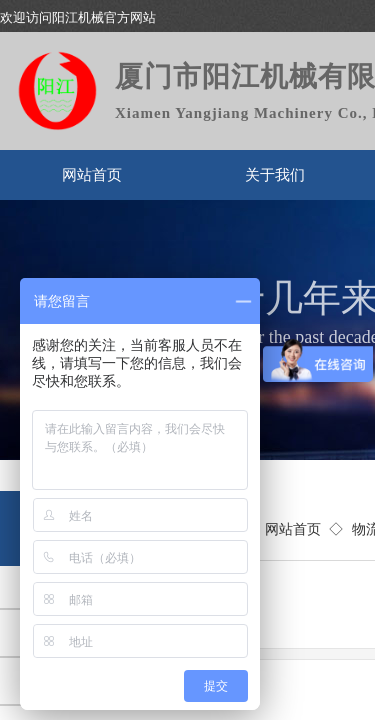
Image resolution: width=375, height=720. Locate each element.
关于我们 (275, 175)
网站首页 (92, 175)
